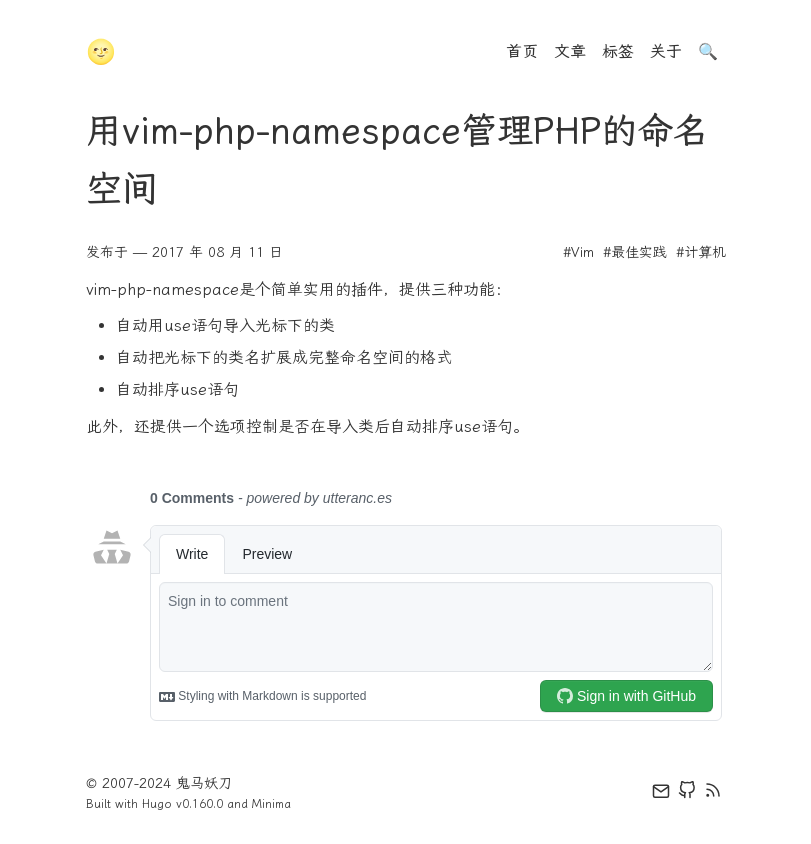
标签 (618, 51)
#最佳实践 (635, 252)
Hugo (157, 804)
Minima (271, 804)
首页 (522, 51)
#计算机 (701, 252)
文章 (570, 51)
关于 (666, 51)
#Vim (578, 252)
